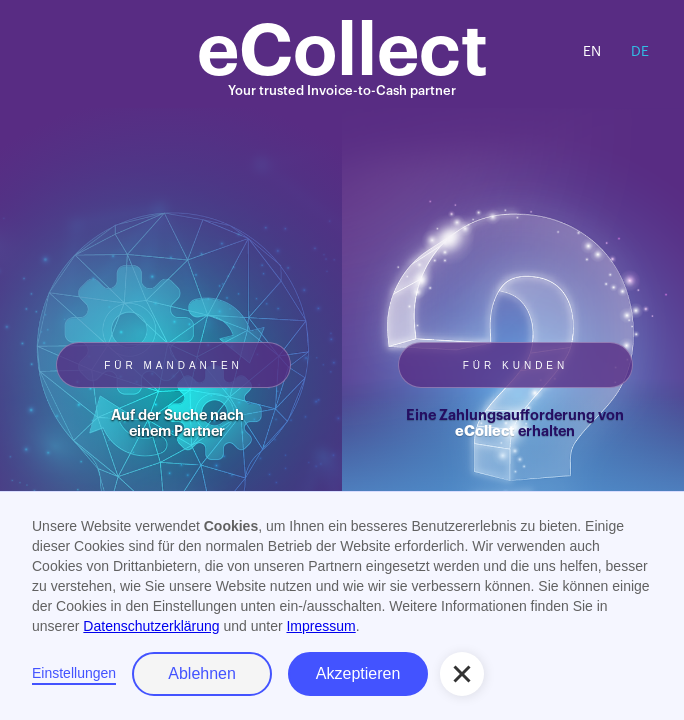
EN (592, 52)
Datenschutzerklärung (151, 626)
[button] (462, 674)
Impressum (320, 626)
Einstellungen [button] (74, 673)
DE (640, 52)
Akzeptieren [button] (358, 673)
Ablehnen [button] (202, 673)
